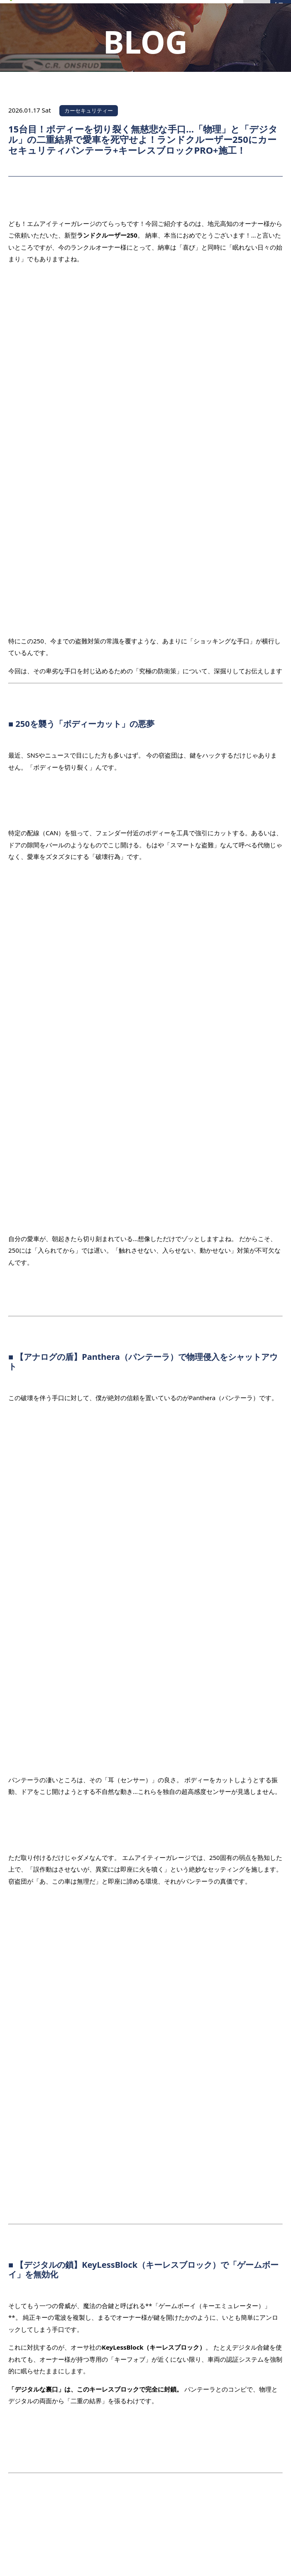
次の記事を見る (252, 2114)
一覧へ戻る (146, 2088)
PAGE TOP (255, 2425)
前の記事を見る (38, 2063)
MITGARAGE (135, 2561)
